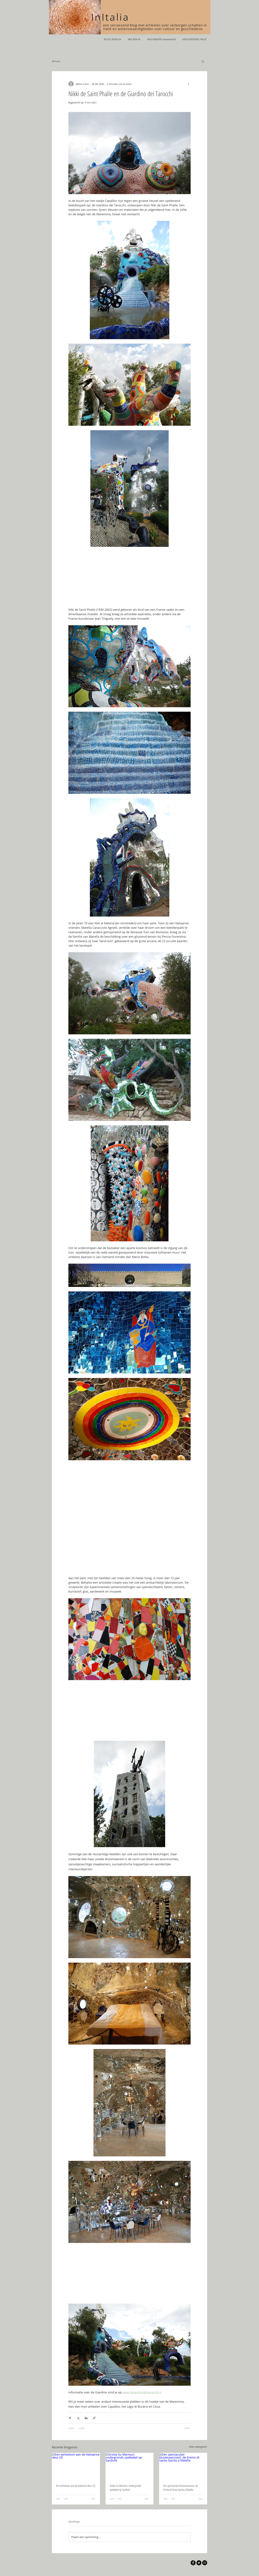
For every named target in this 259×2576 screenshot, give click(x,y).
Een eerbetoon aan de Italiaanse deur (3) (75, 2486)
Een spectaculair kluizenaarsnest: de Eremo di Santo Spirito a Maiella (180, 2488)
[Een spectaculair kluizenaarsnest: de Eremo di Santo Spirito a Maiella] (183, 2466)
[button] (202, 61)
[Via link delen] (94, 2418)
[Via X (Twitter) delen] (78, 2418)
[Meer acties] (189, 84)
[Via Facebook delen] (70, 2418)
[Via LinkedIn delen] (86, 2418)
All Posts (56, 61)
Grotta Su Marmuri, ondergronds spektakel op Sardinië (125, 2488)
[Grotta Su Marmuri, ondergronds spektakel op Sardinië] (129, 2466)
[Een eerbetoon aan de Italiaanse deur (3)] (76, 2466)
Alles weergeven (198, 2446)
